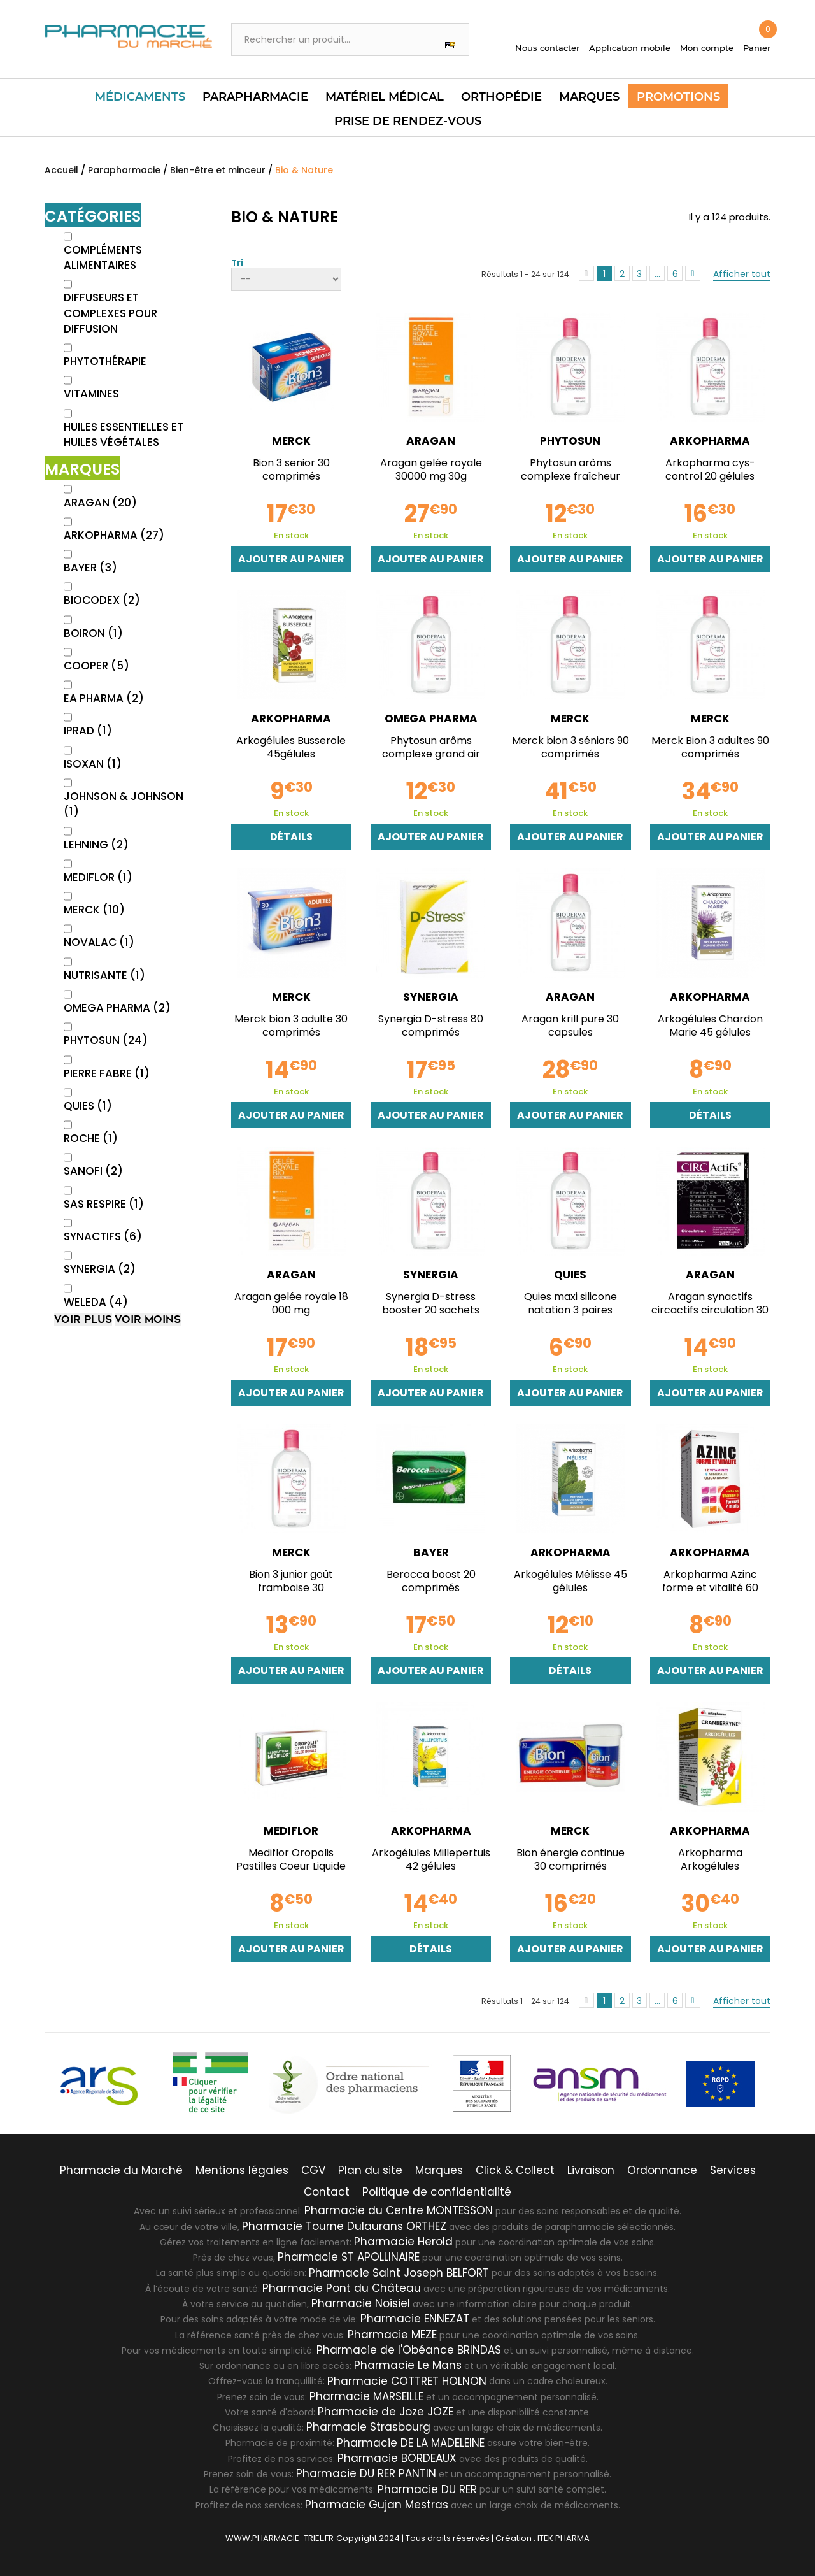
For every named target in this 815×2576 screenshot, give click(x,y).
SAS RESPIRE (104, 1204)
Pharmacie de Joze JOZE (385, 2411)
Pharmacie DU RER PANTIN (366, 2472)
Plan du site (370, 2169)
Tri (237, 262)
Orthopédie (501, 97)
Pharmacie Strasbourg (368, 2426)
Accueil (61, 170)
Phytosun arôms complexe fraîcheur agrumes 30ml (570, 476)
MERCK (94, 909)
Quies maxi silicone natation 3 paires (570, 1303)
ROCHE (91, 1138)
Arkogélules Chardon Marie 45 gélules (710, 1025)
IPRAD (88, 730)
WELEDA (96, 1302)
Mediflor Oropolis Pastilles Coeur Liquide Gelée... (291, 1866)
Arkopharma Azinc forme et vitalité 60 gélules (710, 1588)
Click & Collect (515, 2169)
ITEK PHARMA (563, 2537)
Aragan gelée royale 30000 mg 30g (431, 469)
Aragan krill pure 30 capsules (570, 1025)
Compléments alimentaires (103, 257)
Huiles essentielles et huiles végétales (123, 434)
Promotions (678, 97)
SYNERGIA (100, 1269)
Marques (589, 97)
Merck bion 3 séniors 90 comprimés (570, 747)
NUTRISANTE (104, 975)
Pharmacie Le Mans (408, 2364)
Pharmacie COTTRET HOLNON (406, 2379)
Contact (327, 2191)
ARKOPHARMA (114, 535)
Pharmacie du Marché (121, 2169)
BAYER (90, 567)
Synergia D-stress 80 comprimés (430, 1025)
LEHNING (96, 844)
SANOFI (93, 1170)
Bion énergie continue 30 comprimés (570, 1859)
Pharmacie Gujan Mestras (376, 2504)
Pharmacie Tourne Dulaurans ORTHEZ (344, 2225)
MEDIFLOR (98, 877)
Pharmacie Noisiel (360, 2302)
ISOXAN (93, 763)
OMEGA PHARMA (117, 1007)
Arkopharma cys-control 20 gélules (710, 469)
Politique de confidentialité (436, 2191)
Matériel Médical (384, 97)
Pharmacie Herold (403, 2241)
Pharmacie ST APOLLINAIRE (349, 2256)
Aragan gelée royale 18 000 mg (291, 1303)
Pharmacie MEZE (392, 2334)
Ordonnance (662, 2169)
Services (733, 2169)
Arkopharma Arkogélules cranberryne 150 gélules (710, 1866)
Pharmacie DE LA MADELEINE (411, 2442)
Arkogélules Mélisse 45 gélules (570, 1581)
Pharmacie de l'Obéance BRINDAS (408, 2349)
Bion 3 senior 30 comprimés (291, 469)
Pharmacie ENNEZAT (414, 2318)
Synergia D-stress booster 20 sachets (430, 1303)
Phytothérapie (105, 361)
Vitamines (91, 393)
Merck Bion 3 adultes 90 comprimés (710, 747)
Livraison (590, 2169)
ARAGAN (100, 502)
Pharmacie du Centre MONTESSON (398, 2209)
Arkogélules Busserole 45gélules (291, 747)
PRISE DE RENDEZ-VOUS (407, 121)
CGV (313, 2169)
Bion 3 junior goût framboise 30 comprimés (291, 1588)
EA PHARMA (104, 698)
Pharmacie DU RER (427, 2488)
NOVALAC (99, 942)
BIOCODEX (102, 600)
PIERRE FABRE (107, 1073)
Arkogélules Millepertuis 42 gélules (431, 1859)
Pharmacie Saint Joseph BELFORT (399, 2272)
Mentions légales (241, 2169)
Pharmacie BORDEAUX (397, 2457)
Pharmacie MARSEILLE (366, 2395)
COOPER (96, 665)
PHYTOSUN (106, 1040)
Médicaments (140, 97)
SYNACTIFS (103, 1236)
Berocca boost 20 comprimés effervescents (431, 1588)
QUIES (88, 1105)
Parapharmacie (255, 97)
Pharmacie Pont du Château (341, 2287)
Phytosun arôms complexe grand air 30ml (431, 754)
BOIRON (93, 633)
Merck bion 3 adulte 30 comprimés (291, 1025)
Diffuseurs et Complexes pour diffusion (110, 313)
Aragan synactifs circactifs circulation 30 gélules (710, 1310)
